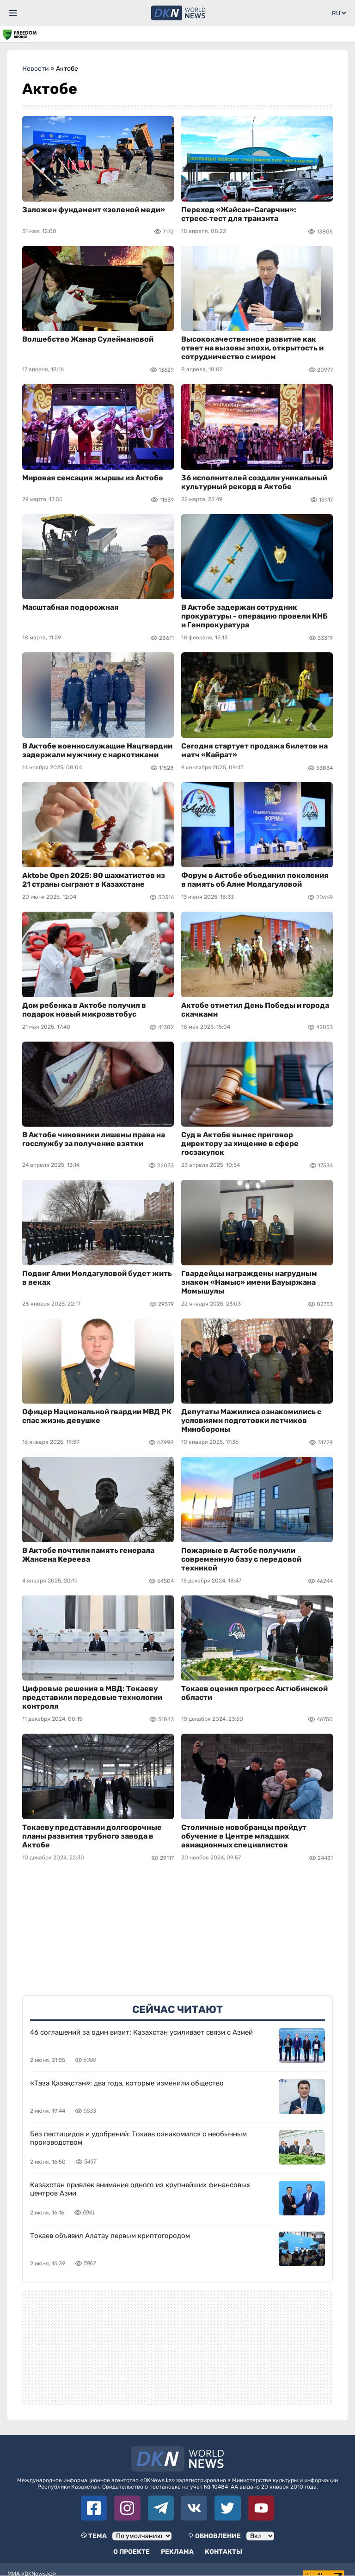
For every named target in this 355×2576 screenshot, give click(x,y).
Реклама (177, 2552)
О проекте (131, 2552)
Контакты (223, 2552)
